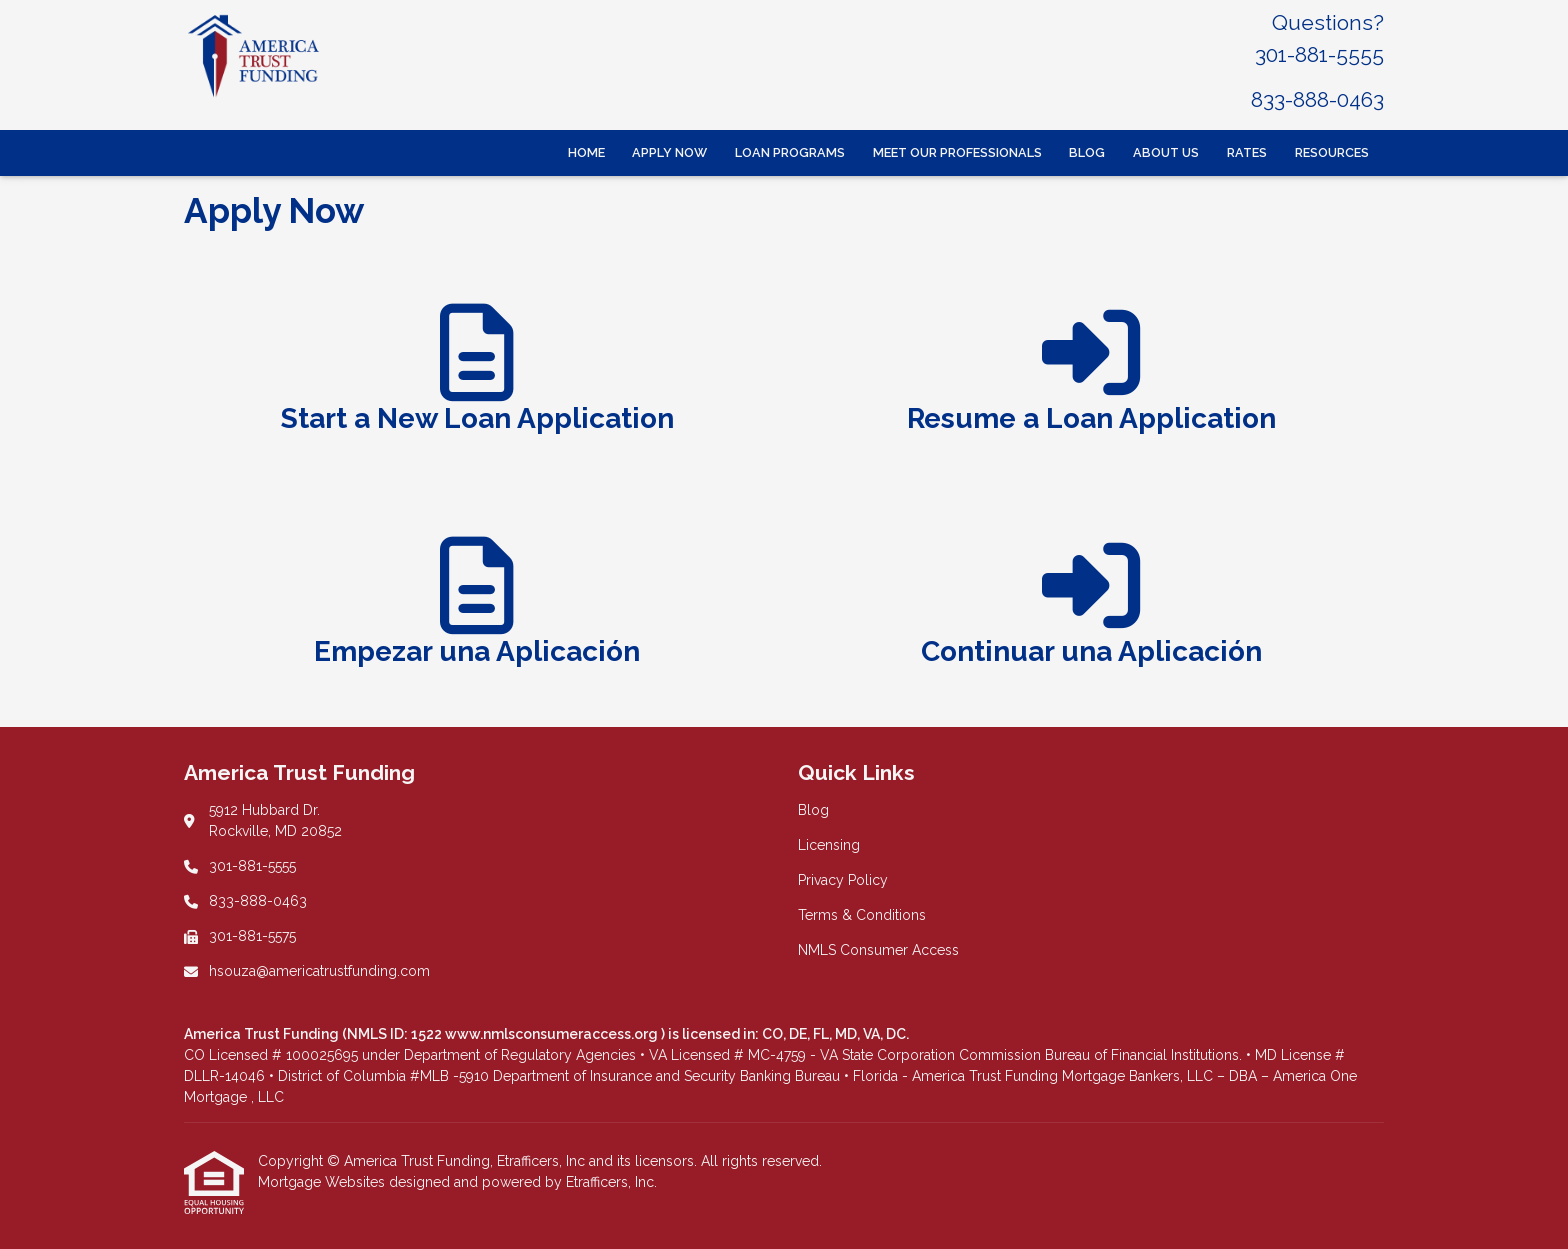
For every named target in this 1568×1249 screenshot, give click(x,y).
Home (586, 152)
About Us (1166, 152)
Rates (1247, 152)
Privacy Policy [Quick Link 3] (843, 880)
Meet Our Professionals (957, 152)
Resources (1332, 152)
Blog (1087, 152)
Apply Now (669, 152)
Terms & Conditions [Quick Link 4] (862, 915)
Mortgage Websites (323, 1182)
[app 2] (1091, 378)
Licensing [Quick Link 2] (829, 845)
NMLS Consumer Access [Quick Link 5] (878, 950)
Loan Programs (790, 152)
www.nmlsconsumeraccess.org (553, 1034)
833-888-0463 (1317, 99)
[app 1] (477, 378)
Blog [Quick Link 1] (813, 810)
